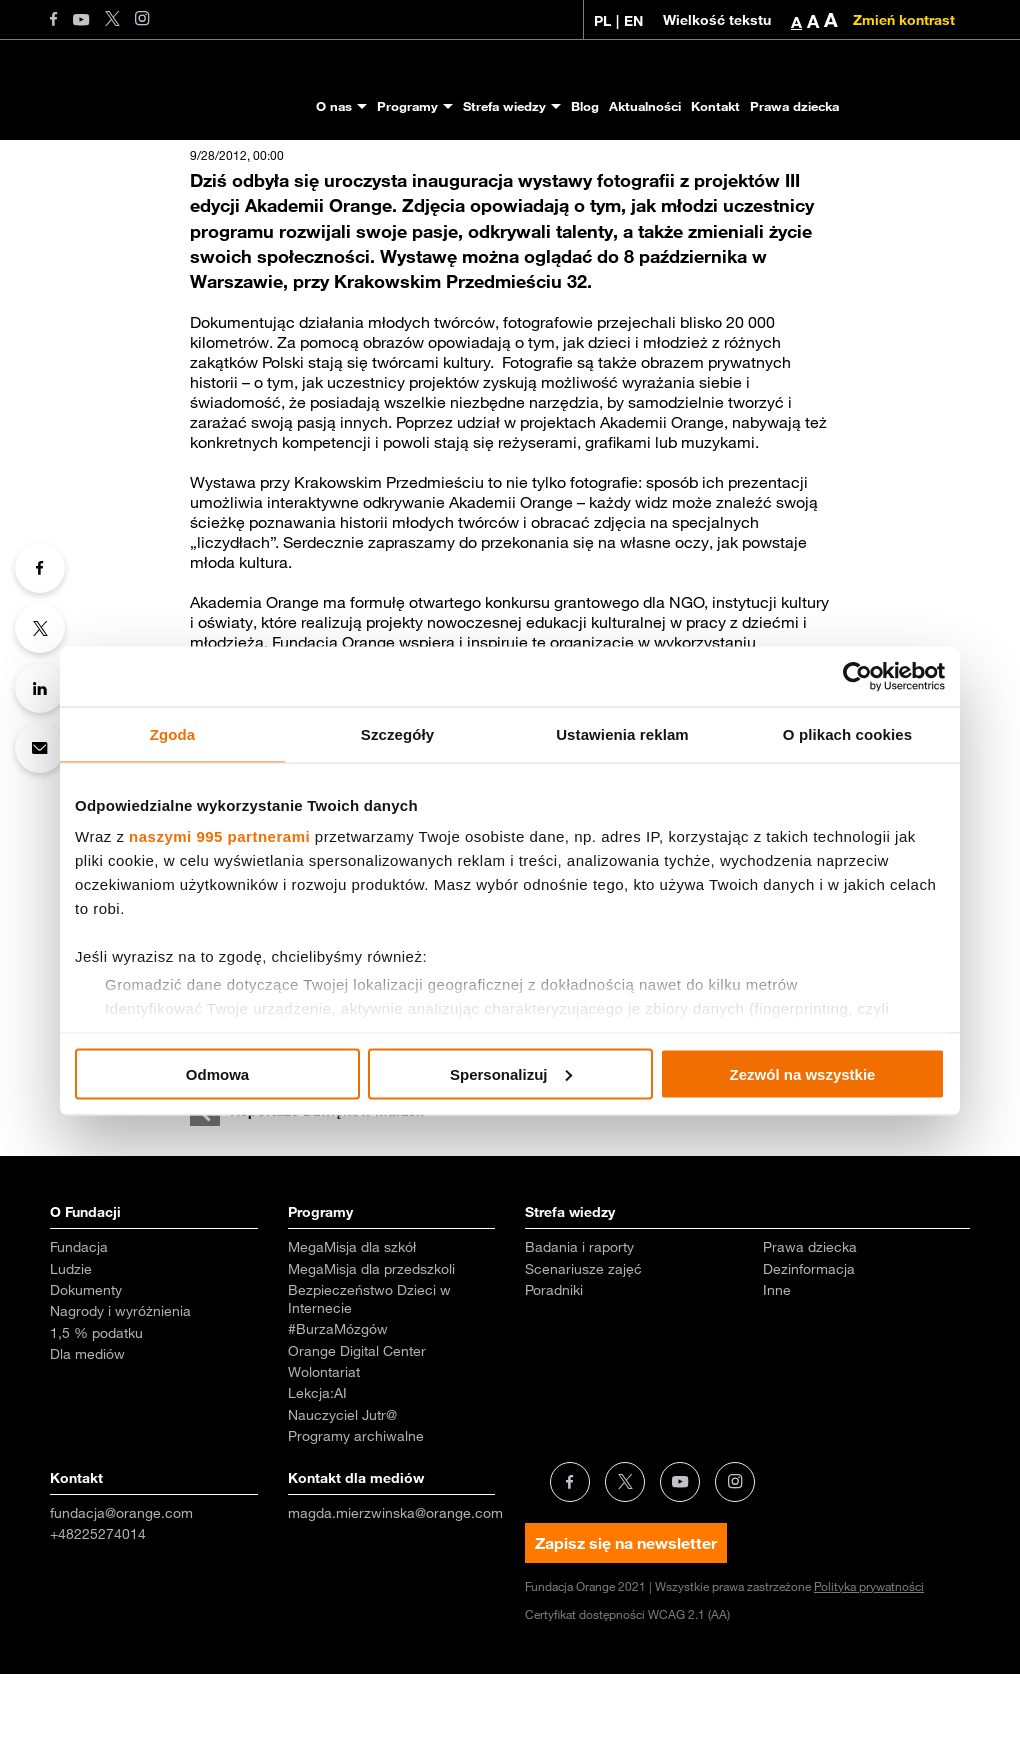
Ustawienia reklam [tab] (622, 733)
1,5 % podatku (96, 1420)
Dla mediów (87, 1441)
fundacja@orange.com (121, 1600)
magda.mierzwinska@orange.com (395, 1600)
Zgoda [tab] (173, 733)
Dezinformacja (809, 1356)
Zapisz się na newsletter (626, 1630)
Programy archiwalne (356, 1523)
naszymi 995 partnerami (219, 836)
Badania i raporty (579, 1334)
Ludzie (71, 1356)
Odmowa (217, 1073)
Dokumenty (86, 1377)
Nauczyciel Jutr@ (342, 1502)
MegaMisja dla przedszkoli (371, 1356)
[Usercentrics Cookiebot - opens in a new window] (857, 676)
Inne (777, 1377)
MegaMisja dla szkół (352, 1334)
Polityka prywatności (869, 1673)
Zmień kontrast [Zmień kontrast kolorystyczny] (904, 20)
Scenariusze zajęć (583, 1356)
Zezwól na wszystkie (803, 1073)
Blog (585, 106)
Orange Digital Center (357, 1438)
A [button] (796, 22)
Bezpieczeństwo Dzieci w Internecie (369, 1386)
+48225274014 (98, 1621)
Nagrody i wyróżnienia (120, 1398)
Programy (407, 106)
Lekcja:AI (317, 1480)
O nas (334, 106)
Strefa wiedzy (504, 106)
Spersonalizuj (511, 1073)
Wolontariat (324, 1459)
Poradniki (554, 1377)
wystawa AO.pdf (247, 1149)
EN (633, 21)
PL (602, 21)
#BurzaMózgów (338, 1416)
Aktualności (645, 106)
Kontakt (715, 106)
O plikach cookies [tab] (847, 733)
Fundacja (79, 1334)
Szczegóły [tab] (397, 733)
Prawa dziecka (794, 106)
